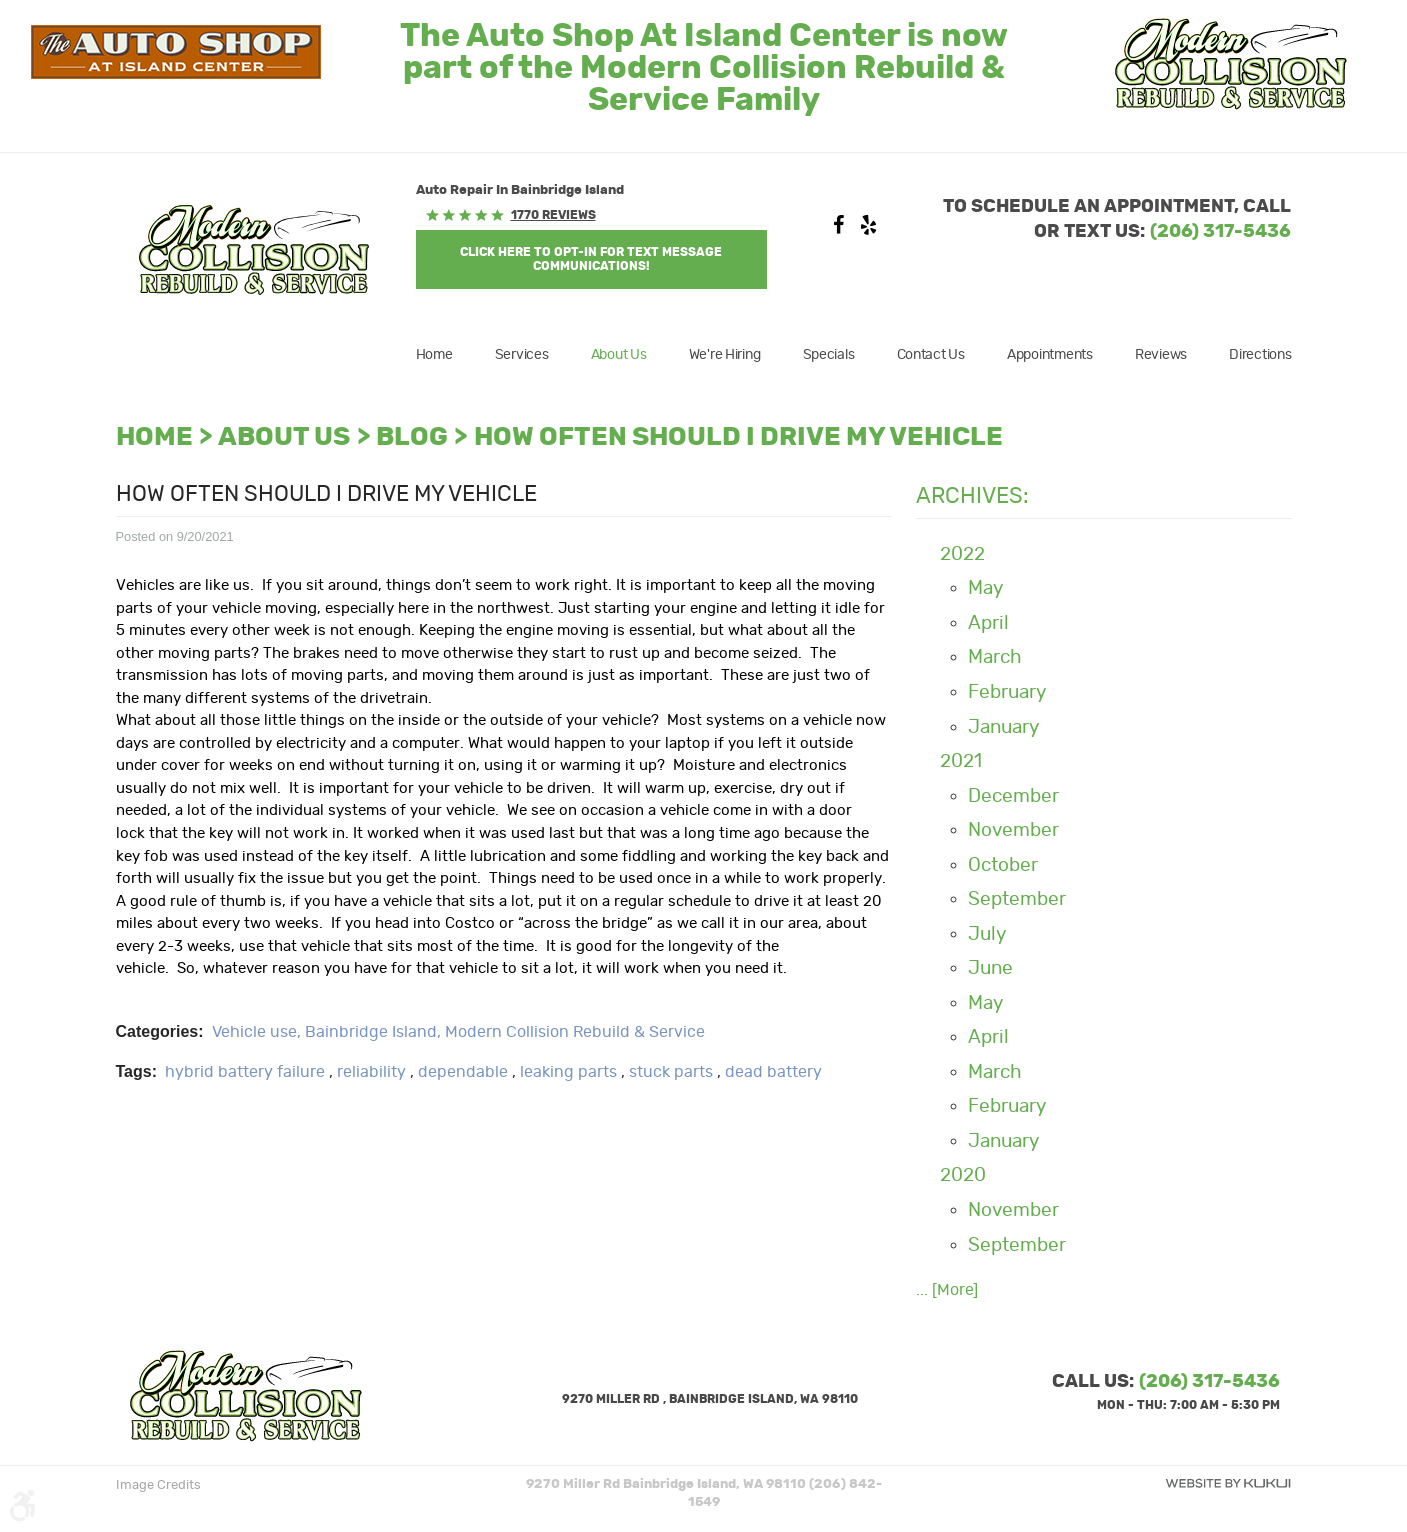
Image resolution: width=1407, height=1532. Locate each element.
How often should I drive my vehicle (738, 437)
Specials (829, 355)
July (987, 934)
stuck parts (671, 1072)
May (985, 588)
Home (434, 355)
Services (522, 355)
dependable (463, 1072)
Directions (1260, 355)
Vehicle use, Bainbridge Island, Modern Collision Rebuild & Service (458, 1032)
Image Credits (158, 1485)
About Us (619, 355)
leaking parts (568, 1072)
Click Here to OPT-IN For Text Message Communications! (591, 259)
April (988, 623)
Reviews (1161, 355)
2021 (961, 761)
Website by (1228, 1483)
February (1007, 692)
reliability (371, 1072)
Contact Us (931, 355)
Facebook (838, 230)
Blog (412, 437)
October (1003, 865)
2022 (962, 554)
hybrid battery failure (245, 1072)
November (1013, 830)
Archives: (972, 496)
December (1013, 796)
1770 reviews (553, 215)
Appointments (1050, 355)
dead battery (773, 1072)
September (1017, 899)
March (995, 657)
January (1003, 727)
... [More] (947, 1290)
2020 (963, 1175)
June (990, 968)
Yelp (868, 230)
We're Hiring (725, 355)
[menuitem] (444, 355)
